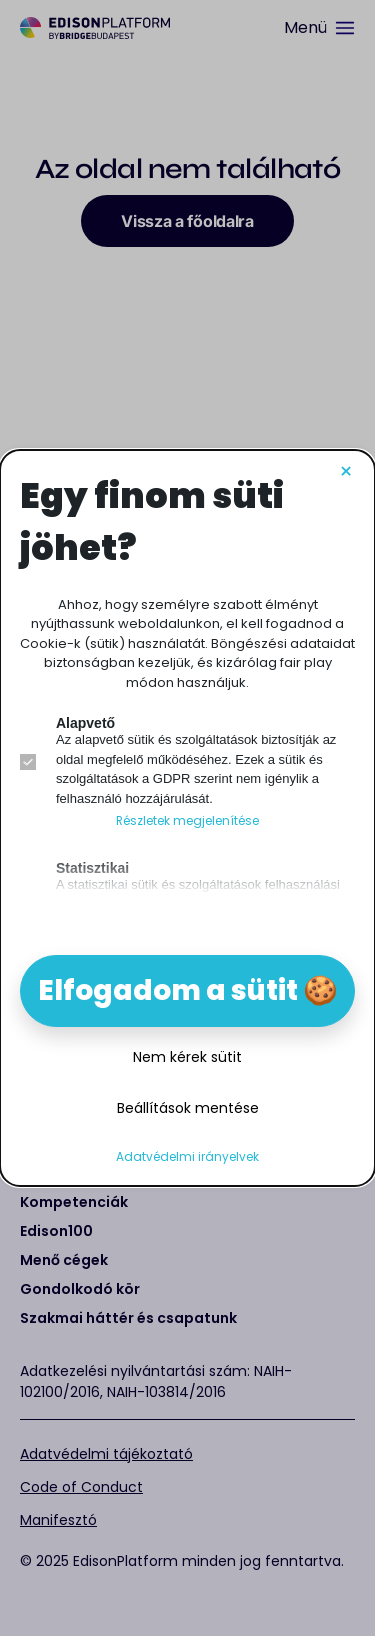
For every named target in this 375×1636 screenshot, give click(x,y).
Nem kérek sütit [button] (187, 1057)
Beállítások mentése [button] (188, 1108)
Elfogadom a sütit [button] (168, 990)
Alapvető (85, 723)
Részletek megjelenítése (187, 821)
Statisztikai (92, 868)
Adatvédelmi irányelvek (187, 1157)
